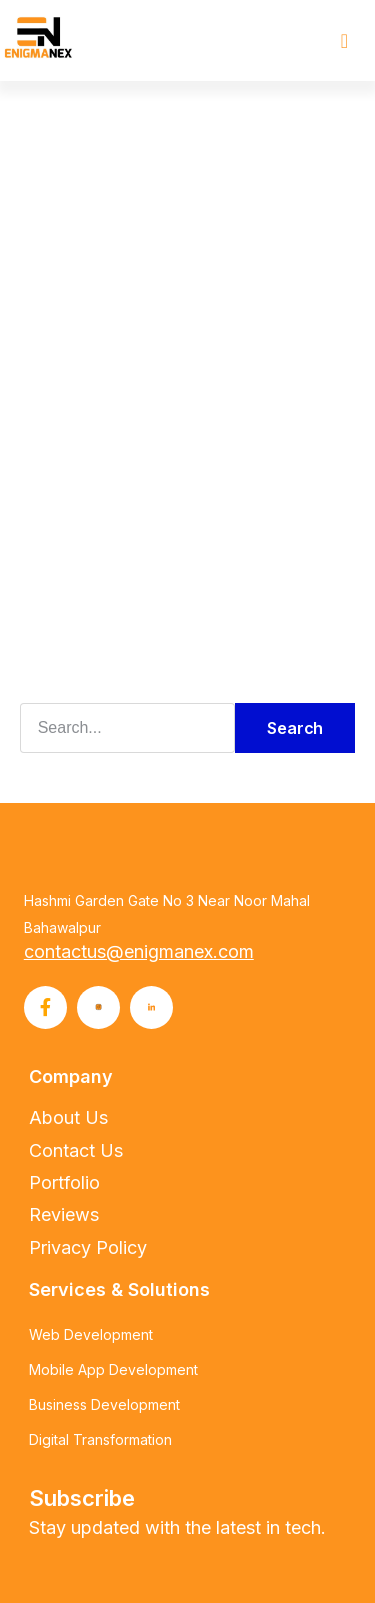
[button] (344, 41)
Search (295, 728)
